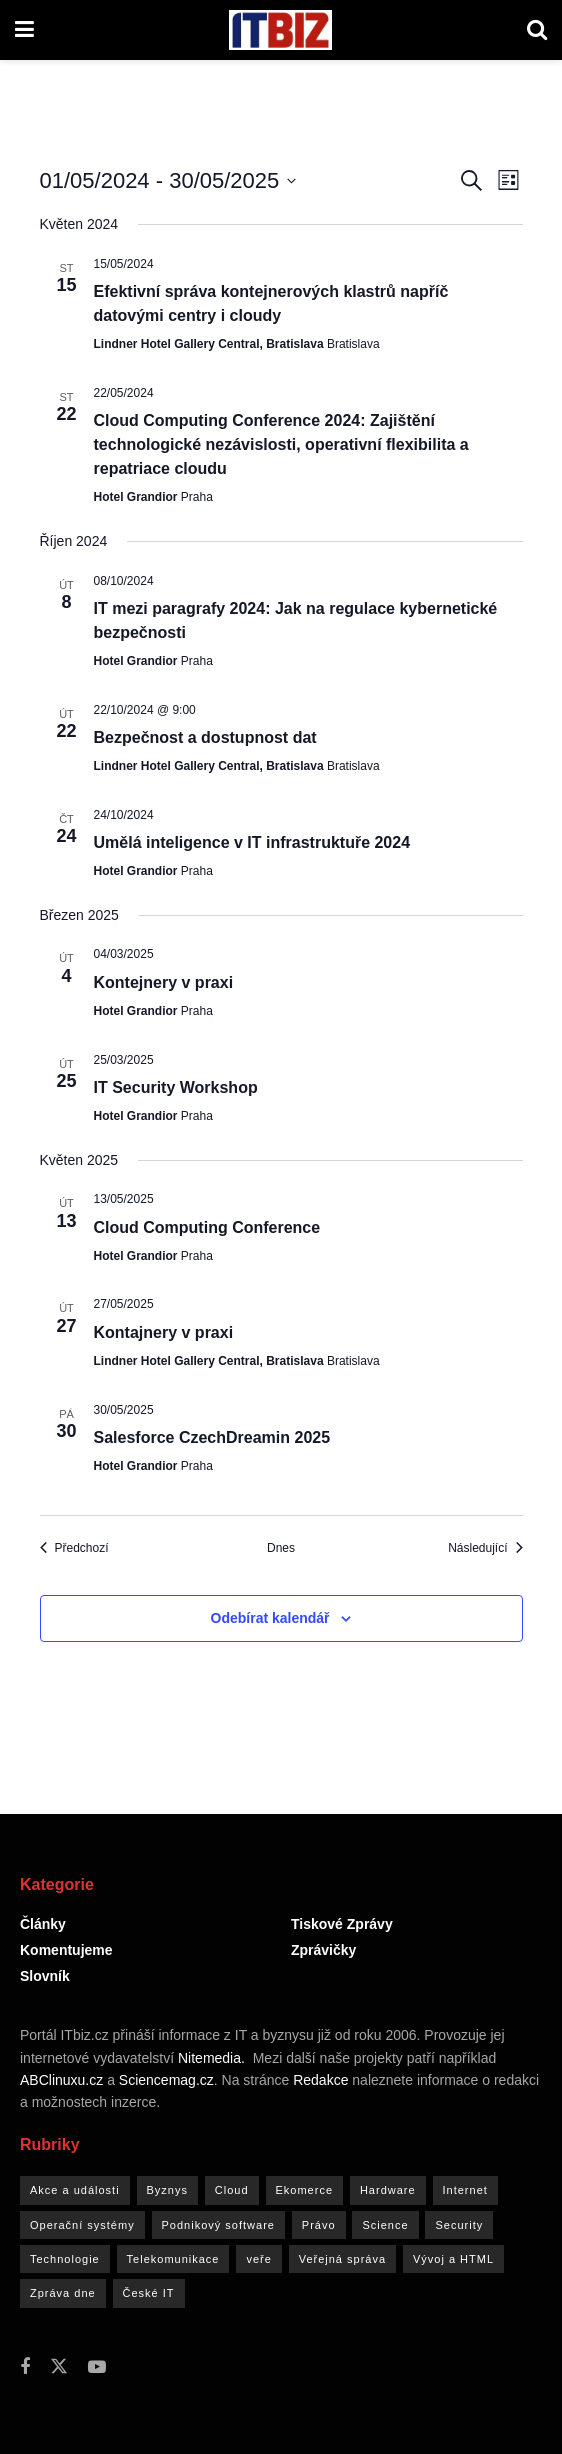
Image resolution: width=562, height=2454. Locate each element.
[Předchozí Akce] (74, 1548)
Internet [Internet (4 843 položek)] (465, 2190)
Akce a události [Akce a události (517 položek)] (75, 2190)
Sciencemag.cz (166, 2080)
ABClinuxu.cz (61, 2080)
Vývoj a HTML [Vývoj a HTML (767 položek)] (453, 2259)
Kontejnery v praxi (164, 982)
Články (43, 1924)
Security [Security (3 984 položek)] (459, 2225)
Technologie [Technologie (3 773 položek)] (65, 2259)
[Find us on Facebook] (25, 2367)
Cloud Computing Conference (207, 1227)
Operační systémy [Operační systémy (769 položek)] (82, 2225)
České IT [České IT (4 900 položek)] (149, 2293)
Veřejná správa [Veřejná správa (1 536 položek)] (342, 2259)
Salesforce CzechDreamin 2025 (212, 1437)
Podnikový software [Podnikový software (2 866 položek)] (218, 2225)
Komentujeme (66, 1950)
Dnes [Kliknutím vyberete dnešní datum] (281, 1548)
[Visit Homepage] (280, 30)
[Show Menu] (24, 30)
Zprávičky (323, 1950)
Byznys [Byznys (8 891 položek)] (167, 2190)
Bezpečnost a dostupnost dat (205, 737)
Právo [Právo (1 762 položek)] (319, 2225)
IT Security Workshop (176, 1087)
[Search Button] (537, 30)
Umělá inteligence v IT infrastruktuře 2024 (252, 842)
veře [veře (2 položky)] (258, 2259)
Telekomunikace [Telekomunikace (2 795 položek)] (173, 2259)
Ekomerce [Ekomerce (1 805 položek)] (305, 2190)
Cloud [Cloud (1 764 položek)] (232, 2190)
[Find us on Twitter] (59, 2367)
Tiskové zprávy (342, 1924)
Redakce (320, 2080)
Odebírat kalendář (270, 1618)
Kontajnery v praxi (164, 1332)
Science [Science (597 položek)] (385, 2225)
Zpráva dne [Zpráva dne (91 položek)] (63, 2293)
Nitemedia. (211, 2058)
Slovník (45, 1976)
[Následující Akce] (485, 1548)
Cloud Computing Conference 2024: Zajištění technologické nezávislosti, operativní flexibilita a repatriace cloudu (281, 444)
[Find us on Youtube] (97, 2367)
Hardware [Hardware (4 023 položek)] (388, 2190)
